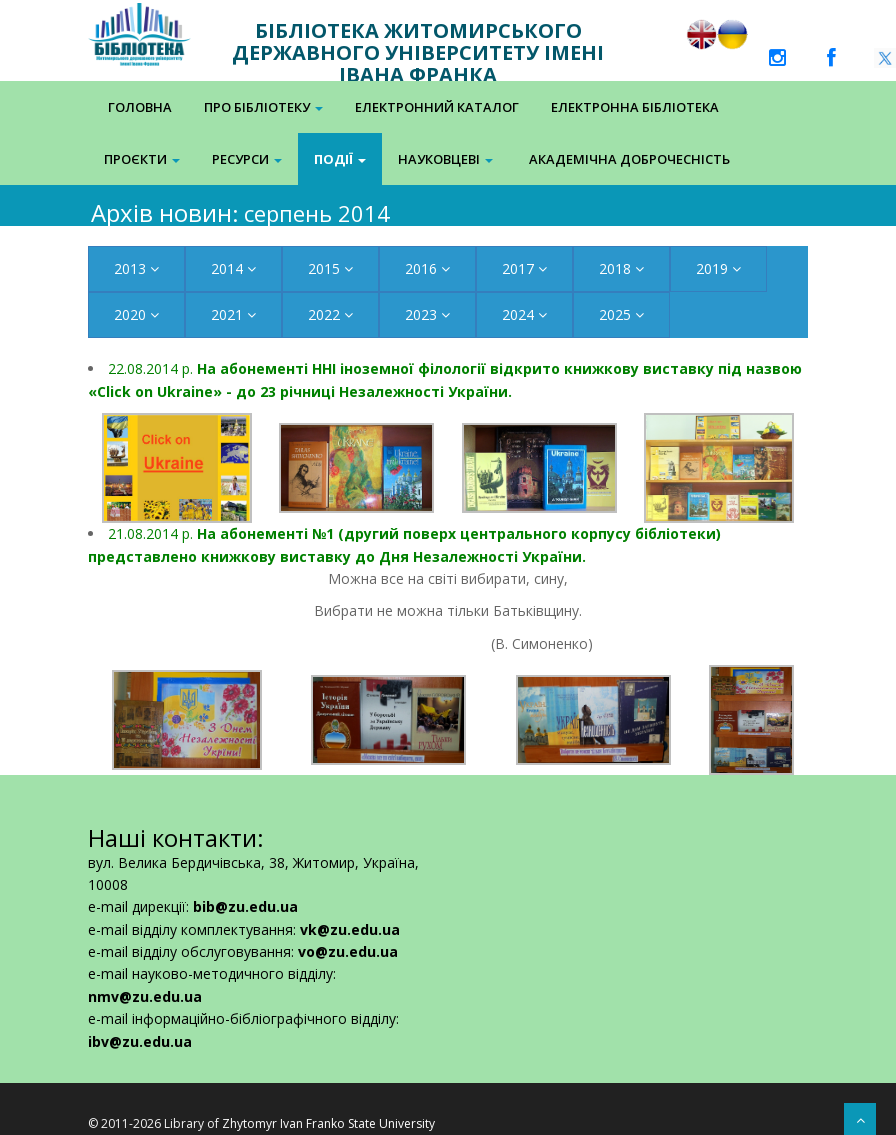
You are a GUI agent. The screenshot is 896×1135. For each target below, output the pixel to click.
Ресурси (247, 159)
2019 (718, 268)
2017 (524, 268)
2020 (136, 314)
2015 (330, 268)
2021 (233, 314)
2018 (621, 268)
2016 (427, 268)
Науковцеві (445, 159)
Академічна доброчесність (629, 159)
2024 (524, 314)
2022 (330, 314)
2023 (427, 314)
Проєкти (142, 159)
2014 (233, 268)
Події (340, 159)
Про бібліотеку (263, 107)
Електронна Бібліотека (635, 107)
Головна (140, 107)
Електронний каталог (437, 107)
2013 (136, 268)
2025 (621, 314)
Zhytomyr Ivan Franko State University (328, 1123)
